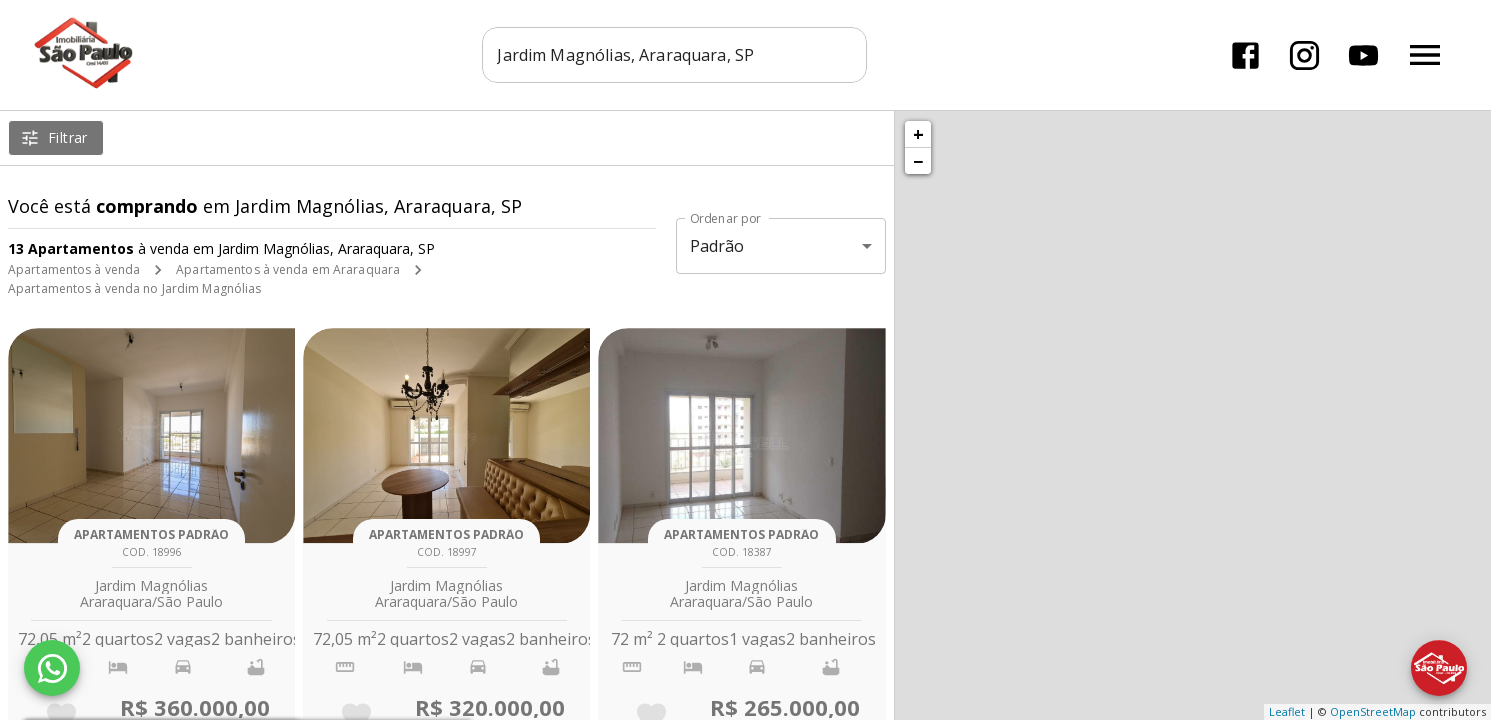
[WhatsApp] (52, 668)
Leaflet (1287, 711)
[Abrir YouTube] (1363, 55)
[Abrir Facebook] (1245, 55)
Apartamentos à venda (74, 269)
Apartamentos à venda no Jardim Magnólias (135, 288)
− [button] (918, 161)
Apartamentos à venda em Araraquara (288, 269)
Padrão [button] (717, 246)
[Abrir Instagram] (1304, 55)
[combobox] (675, 55)
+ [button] (918, 134)
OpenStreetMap (1373, 711)
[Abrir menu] (1425, 55)
